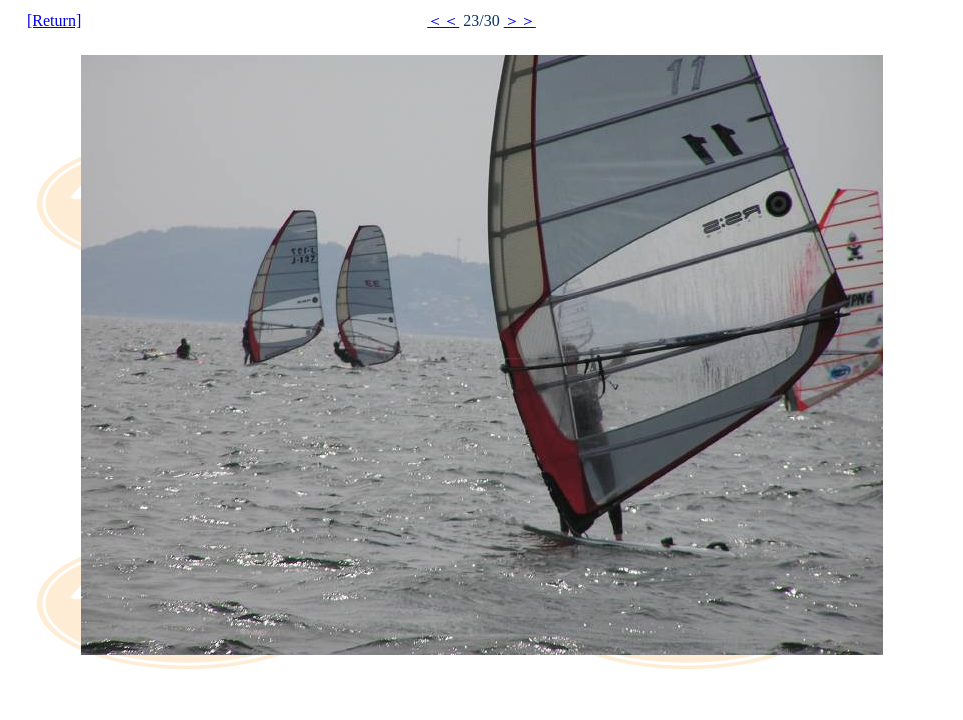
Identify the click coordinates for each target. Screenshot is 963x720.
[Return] (54, 20)
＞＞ (520, 20)
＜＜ (443, 20)
